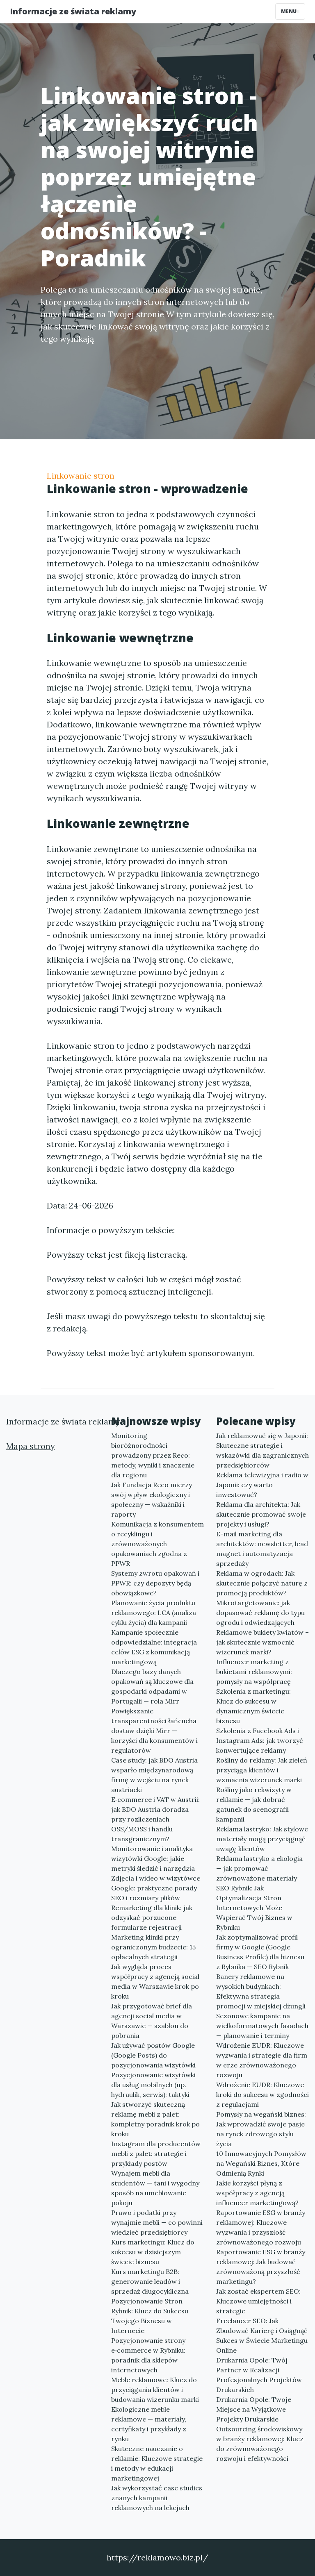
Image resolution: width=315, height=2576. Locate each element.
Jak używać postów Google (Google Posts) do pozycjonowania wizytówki (153, 2055)
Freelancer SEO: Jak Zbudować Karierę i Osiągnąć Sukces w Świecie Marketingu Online (262, 2335)
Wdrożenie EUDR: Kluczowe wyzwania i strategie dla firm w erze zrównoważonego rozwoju (261, 2060)
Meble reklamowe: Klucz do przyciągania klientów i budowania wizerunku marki (155, 2389)
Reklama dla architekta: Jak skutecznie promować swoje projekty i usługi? (261, 1514)
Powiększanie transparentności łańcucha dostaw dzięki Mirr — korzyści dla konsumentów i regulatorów (154, 1730)
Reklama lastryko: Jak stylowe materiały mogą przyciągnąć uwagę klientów (262, 1839)
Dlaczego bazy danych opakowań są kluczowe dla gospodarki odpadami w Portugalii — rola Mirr (152, 1686)
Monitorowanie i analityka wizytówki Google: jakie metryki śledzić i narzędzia (153, 1858)
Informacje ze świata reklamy (73, 11)
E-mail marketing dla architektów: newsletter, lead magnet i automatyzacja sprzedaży (262, 1548)
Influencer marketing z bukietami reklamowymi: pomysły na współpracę (254, 1672)
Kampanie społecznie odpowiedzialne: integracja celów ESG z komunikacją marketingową (154, 1647)
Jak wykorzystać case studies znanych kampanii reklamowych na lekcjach (156, 2498)
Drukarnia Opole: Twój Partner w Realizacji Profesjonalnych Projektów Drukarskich (259, 2375)
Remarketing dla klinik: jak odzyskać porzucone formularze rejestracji (151, 1917)
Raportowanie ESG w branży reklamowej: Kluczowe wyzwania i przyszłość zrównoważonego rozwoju (260, 2227)
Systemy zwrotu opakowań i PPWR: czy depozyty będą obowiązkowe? (155, 1583)
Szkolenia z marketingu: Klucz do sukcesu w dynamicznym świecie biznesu (253, 1706)
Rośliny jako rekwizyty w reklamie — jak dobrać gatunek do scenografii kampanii (254, 1804)
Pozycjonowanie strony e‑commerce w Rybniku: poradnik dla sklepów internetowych (148, 2355)
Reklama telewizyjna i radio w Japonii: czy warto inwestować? (262, 1485)
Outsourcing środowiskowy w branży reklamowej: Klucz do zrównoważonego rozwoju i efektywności (260, 2443)
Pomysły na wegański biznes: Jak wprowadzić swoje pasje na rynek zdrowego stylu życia (261, 2129)
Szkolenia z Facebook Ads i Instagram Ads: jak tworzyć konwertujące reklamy (259, 1740)
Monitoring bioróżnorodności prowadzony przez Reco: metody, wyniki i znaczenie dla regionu (152, 1455)
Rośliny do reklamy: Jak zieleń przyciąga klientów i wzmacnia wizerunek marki (261, 1770)
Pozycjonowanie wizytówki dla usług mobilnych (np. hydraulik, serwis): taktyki (153, 2085)
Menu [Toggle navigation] (290, 11)
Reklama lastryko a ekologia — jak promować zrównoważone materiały (259, 1868)
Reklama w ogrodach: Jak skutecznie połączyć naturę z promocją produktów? (262, 1583)
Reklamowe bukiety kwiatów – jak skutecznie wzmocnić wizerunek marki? (262, 1642)
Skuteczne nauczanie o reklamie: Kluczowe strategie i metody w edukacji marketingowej (157, 2463)
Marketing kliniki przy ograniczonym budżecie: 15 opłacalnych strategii (153, 1947)
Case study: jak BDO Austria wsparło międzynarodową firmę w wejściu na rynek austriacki (154, 1775)
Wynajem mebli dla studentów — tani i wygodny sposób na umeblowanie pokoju (155, 2188)
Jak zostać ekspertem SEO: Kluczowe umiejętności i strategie (258, 2301)
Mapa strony (30, 1446)
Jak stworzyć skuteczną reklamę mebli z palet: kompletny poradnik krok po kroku (155, 2119)
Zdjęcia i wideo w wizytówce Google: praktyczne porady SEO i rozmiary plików (155, 1888)
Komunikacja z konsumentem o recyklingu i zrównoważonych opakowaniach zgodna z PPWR (157, 1543)
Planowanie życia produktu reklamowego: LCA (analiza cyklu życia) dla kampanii (153, 1612)
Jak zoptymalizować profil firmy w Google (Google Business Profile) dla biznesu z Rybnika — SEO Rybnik (260, 1952)
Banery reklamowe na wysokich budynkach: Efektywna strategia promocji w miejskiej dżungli (261, 1991)
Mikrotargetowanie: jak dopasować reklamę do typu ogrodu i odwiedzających (260, 1612)
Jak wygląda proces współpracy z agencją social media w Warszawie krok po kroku (155, 1981)
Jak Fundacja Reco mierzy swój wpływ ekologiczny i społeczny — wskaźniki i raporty (151, 1499)
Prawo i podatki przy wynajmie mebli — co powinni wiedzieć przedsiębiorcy (157, 2222)
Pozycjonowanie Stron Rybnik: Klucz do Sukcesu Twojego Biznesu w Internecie (149, 2316)
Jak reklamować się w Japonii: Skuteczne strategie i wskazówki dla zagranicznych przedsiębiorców (262, 1450)
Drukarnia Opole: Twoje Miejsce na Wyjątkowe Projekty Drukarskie (253, 2409)
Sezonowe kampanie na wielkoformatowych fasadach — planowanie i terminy (262, 2026)
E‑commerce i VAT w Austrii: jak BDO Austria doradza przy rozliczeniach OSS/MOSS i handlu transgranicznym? (155, 1819)
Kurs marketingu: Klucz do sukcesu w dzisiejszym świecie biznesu (152, 2252)
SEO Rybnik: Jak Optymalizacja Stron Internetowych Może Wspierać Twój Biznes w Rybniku (254, 1907)
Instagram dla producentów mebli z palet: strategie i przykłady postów (156, 2153)
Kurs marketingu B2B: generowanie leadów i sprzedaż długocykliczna (150, 2281)
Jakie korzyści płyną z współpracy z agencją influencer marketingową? (257, 2193)
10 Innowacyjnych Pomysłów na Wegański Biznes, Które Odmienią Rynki (261, 2163)
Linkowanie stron (80, 475)
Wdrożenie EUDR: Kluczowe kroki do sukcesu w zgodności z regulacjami (262, 2094)
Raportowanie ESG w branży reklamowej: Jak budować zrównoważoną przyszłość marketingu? (260, 2266)
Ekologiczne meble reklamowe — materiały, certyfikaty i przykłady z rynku (148, 2424)
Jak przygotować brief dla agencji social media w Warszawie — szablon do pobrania (151, 2021)
